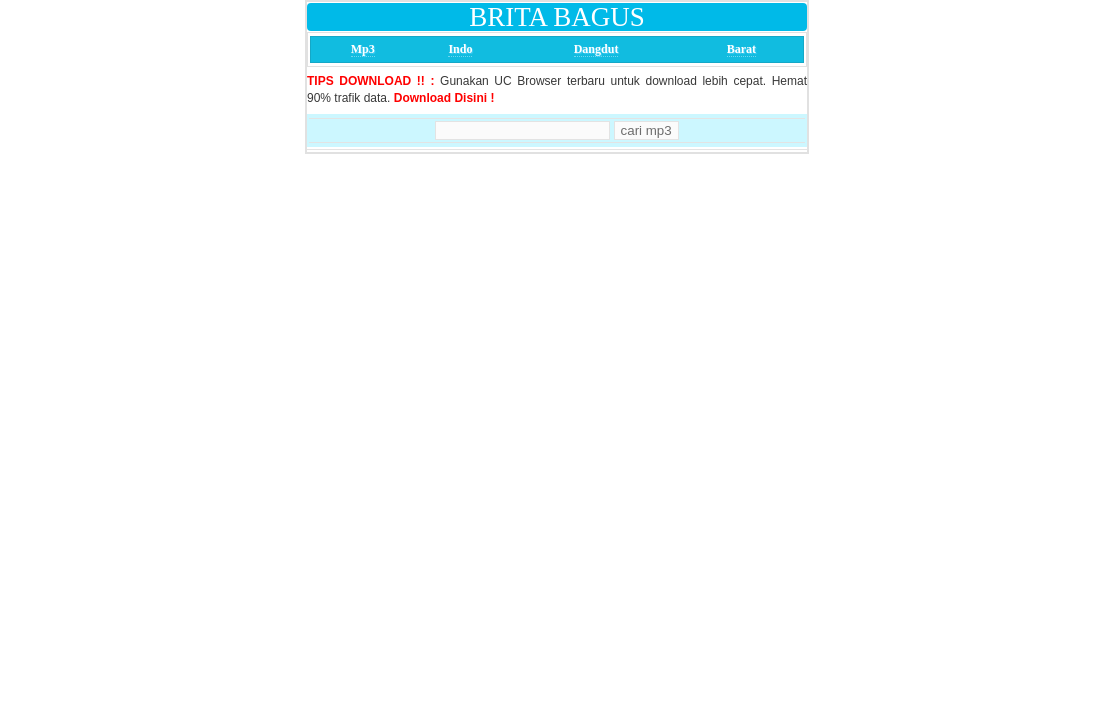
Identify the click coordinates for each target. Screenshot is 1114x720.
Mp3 (363, 49)
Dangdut (596, 49)
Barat (741, 49)
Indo (460, 49)
